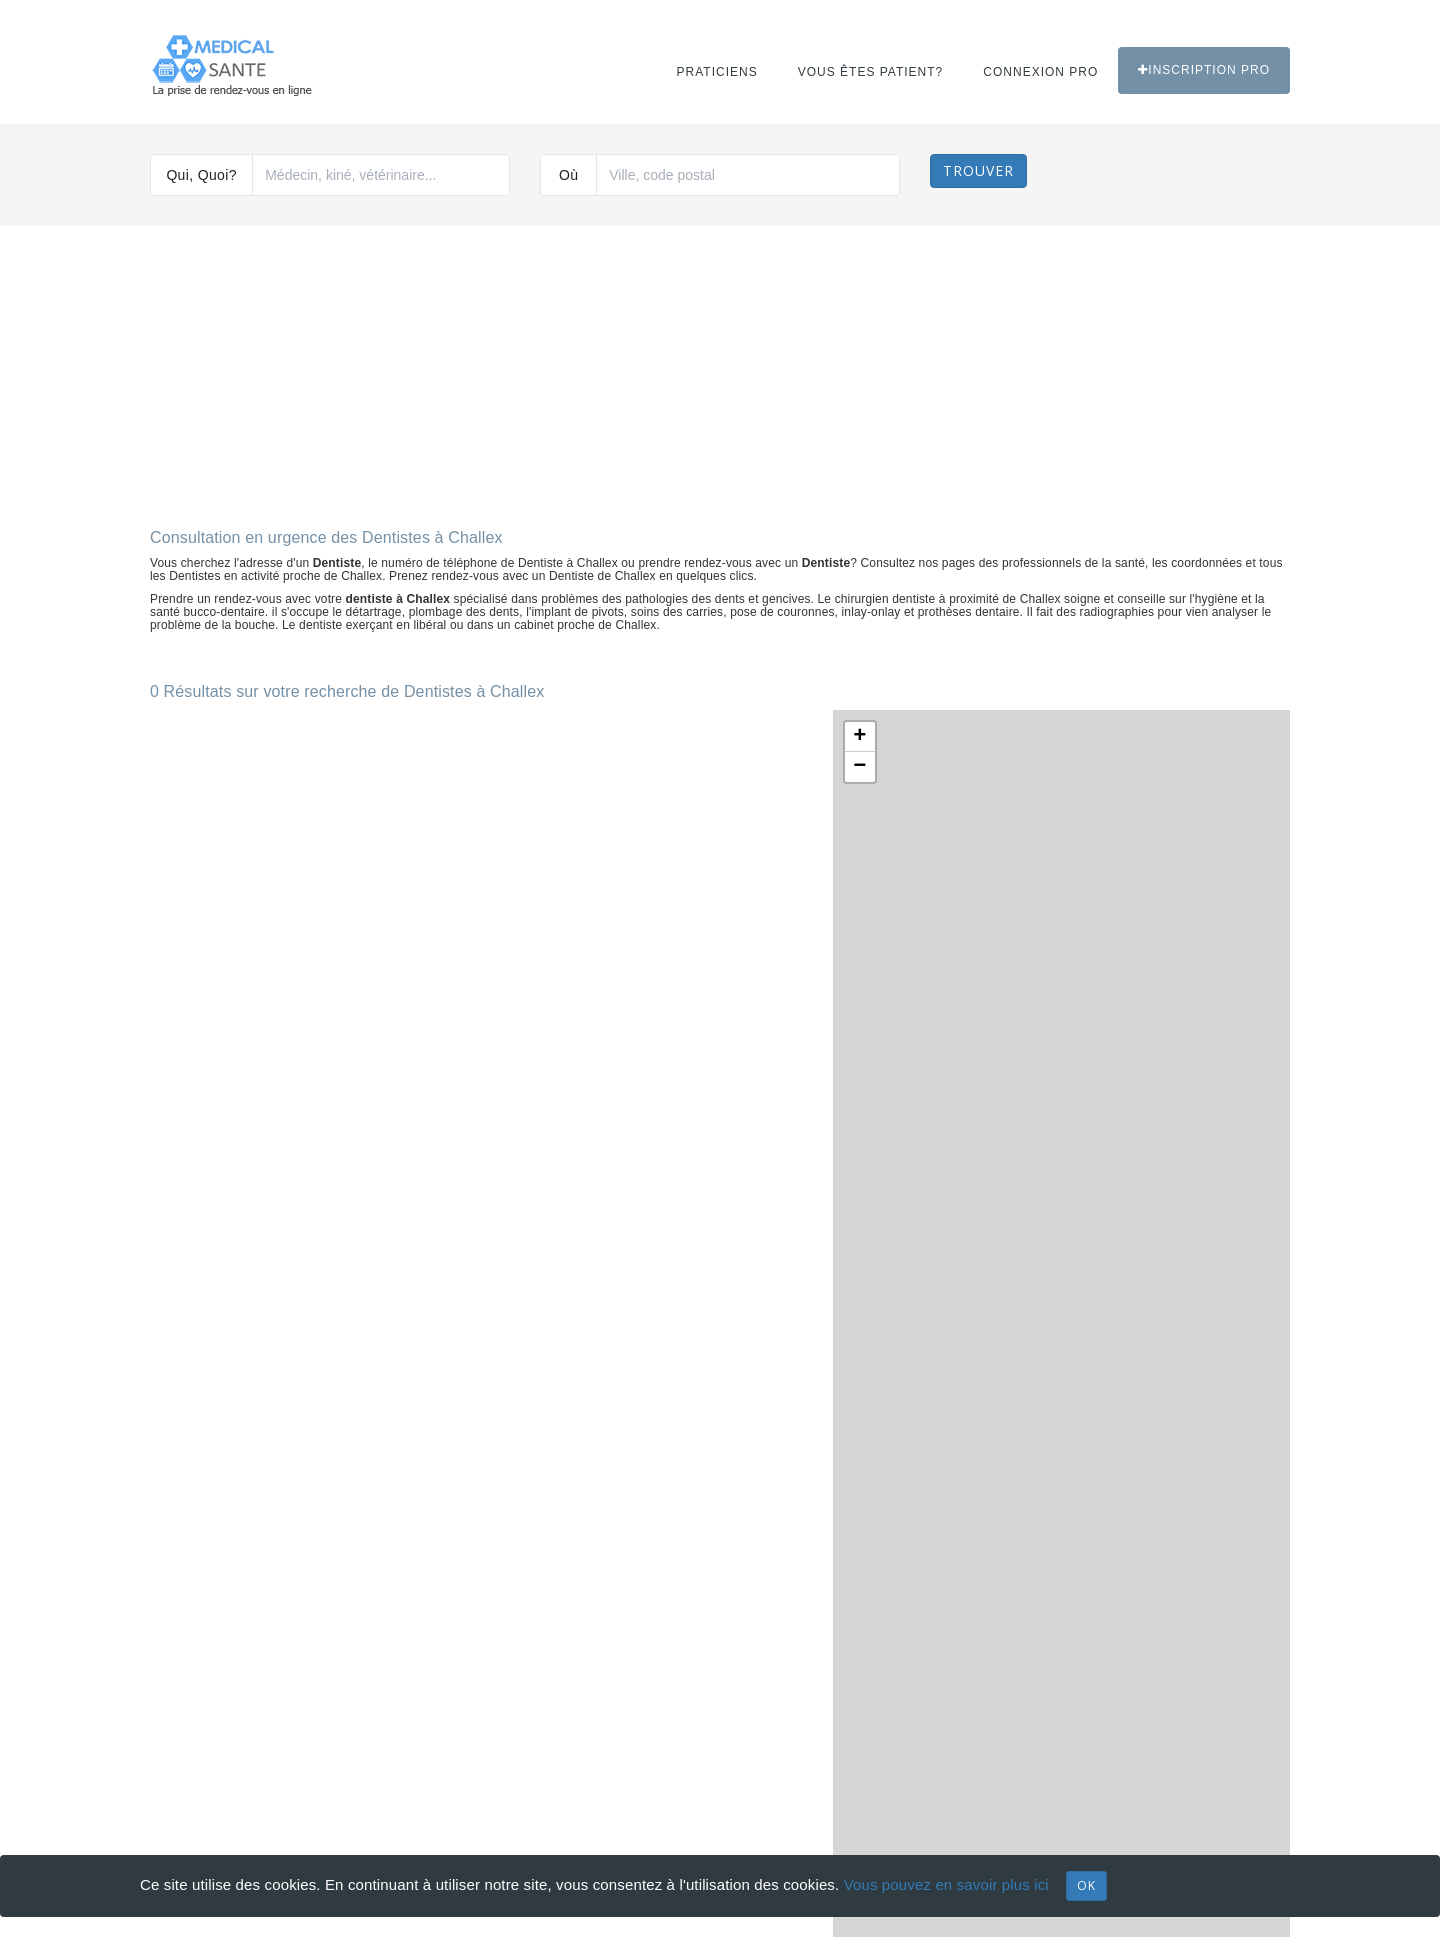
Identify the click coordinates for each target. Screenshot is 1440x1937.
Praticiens (717, 72)
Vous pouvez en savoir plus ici (946, 1884)
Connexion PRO (1040, 72)
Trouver (978, 170)
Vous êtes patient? (871, 72)
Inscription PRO (1204, 70)
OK (1086, 1885)
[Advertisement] (720, 369)
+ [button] (859, 737)
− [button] (859, 767)
